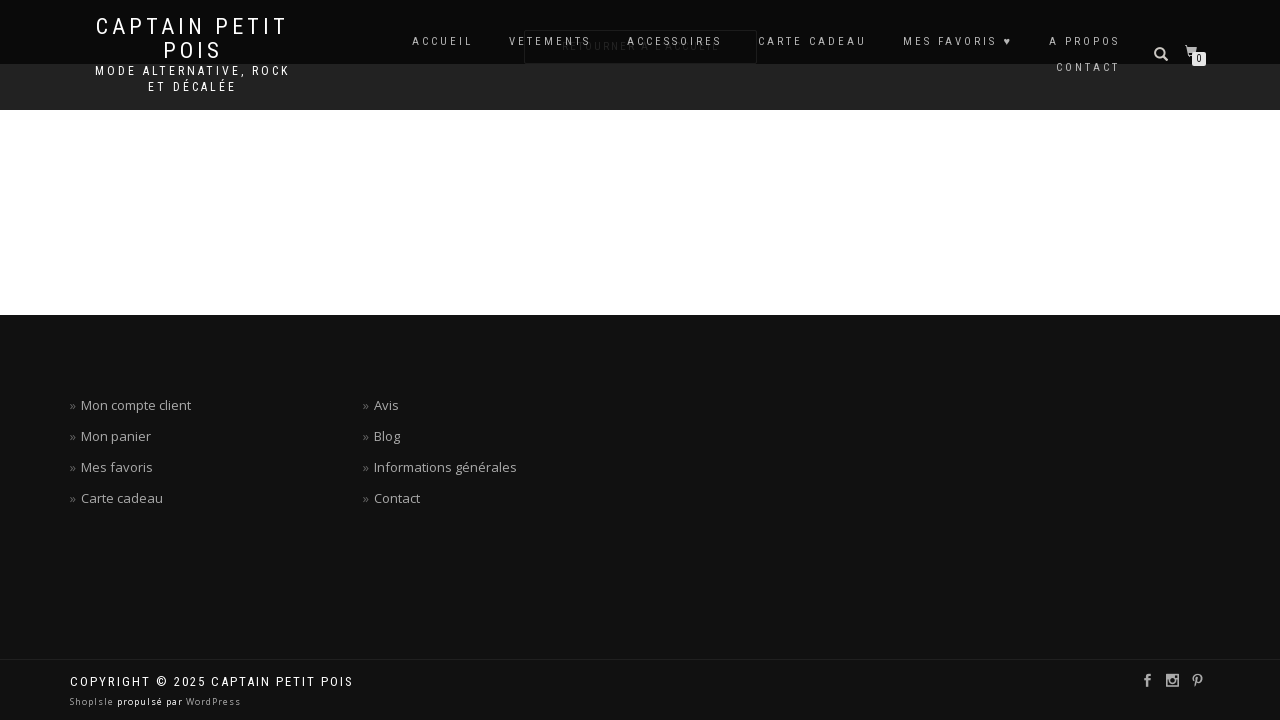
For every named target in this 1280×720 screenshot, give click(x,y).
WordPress (212, 701)
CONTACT (1088, 67)
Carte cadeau (122, 498)
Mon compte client (136, 405)
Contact (397, 498)
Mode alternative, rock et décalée (192, 79)
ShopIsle (93, 701)
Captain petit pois (192, 39)
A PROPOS (1084, 41)
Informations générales (445, 467)
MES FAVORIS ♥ (958, 41)
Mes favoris (117, 467)
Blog (387, 436)
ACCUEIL (442, 41)
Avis (386, 405)
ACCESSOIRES (674, 41)
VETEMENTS (550, 41)
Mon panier (116, 436)
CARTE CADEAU (812, 41)
